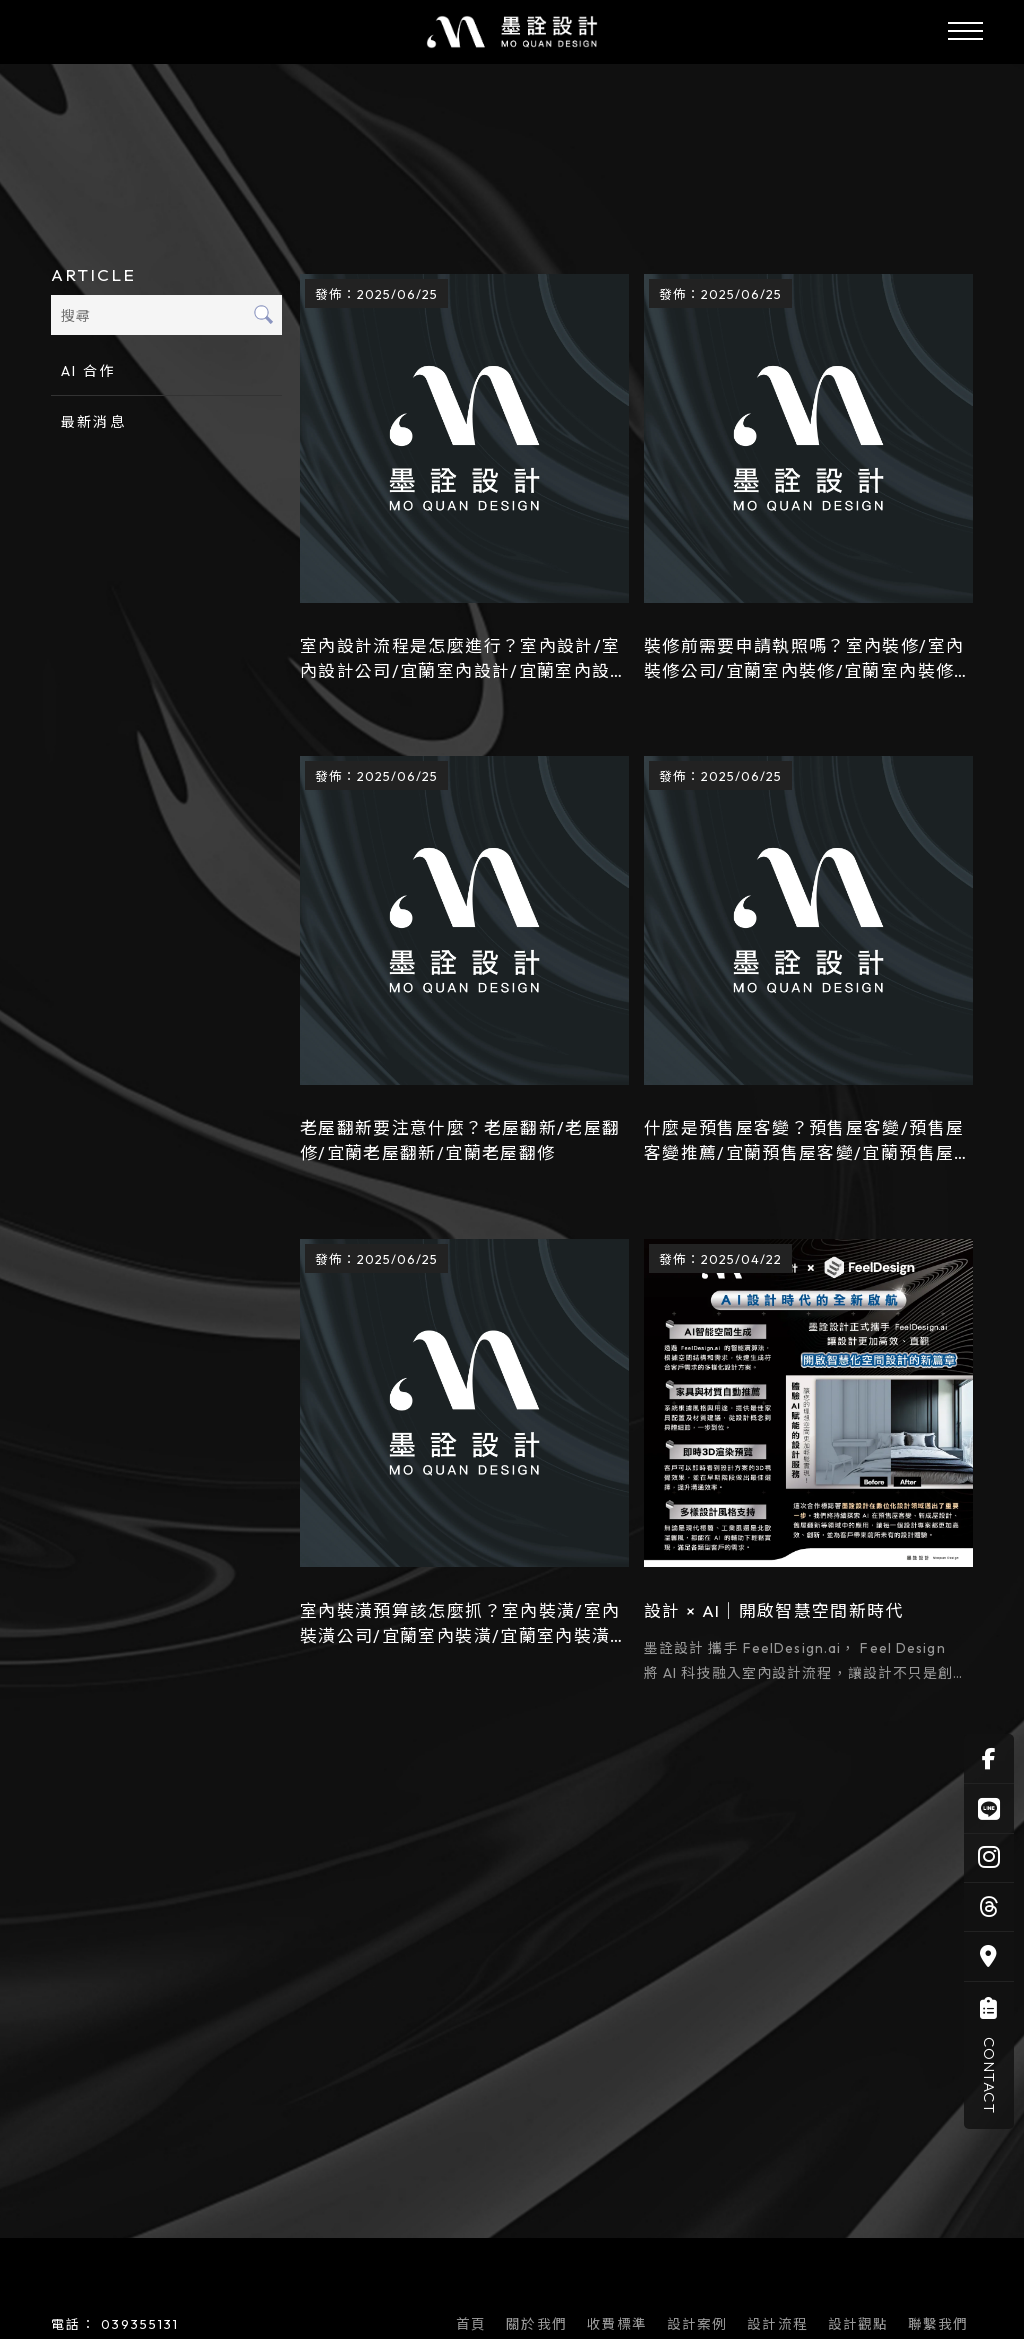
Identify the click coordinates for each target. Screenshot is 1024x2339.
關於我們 (540, 2327)
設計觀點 (862, 2327)
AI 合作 (88, 372)
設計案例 (701, 2327)
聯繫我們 (942, 2327)
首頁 (475, 2327)
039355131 (140, 2326)
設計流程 (781, 2327)
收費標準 (620, 2327)
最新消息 (93, 423)
